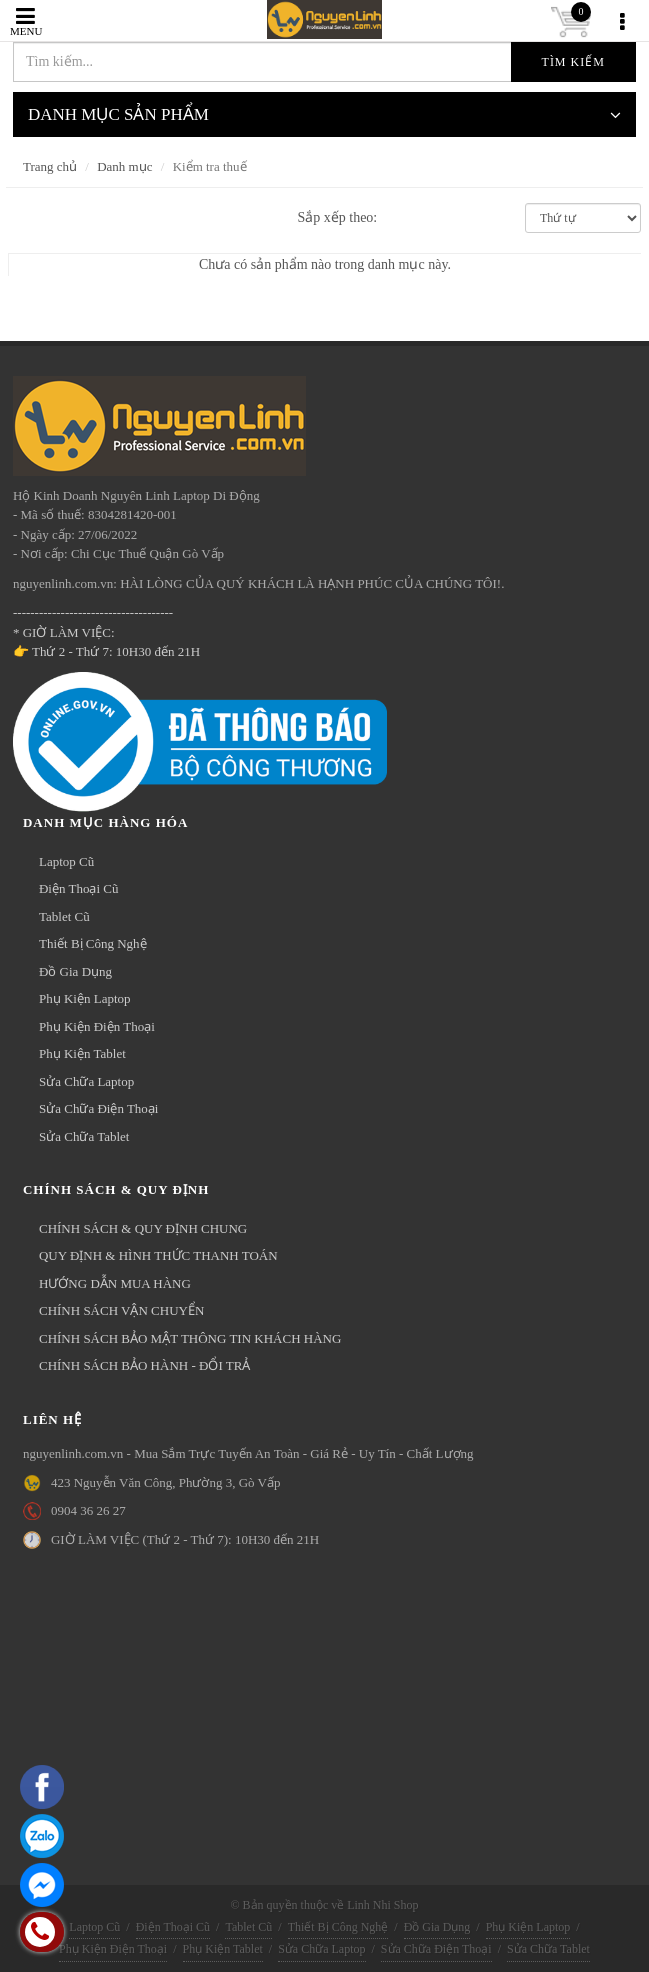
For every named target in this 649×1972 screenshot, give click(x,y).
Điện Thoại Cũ (79, 888)
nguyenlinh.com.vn (197, 20)
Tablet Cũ (64, 916)
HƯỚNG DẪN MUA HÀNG (115, 1283)
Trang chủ (50, 166)
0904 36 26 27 (88, 1510)
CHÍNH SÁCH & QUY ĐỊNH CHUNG (143, 1228)
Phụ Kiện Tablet (82, 1053)
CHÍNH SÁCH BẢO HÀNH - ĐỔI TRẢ (144, 1365)
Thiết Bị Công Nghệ (93, 943)
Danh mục (124, 166)
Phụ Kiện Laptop (85, 998)
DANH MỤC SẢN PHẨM (324, 114)
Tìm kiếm (573, 62)
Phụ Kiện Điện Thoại (97, 1026)
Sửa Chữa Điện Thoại (99, 1108)
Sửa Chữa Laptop (86, 1081)
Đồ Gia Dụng (75, 971)
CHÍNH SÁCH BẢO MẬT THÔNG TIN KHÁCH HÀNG (190, 1338)
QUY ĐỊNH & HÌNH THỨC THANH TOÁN (158, 1255)
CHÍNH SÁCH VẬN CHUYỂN (121, 1310)
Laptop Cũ (66, 861)
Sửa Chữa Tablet (84, 1136)
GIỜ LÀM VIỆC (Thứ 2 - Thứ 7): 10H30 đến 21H (185, 1539)
